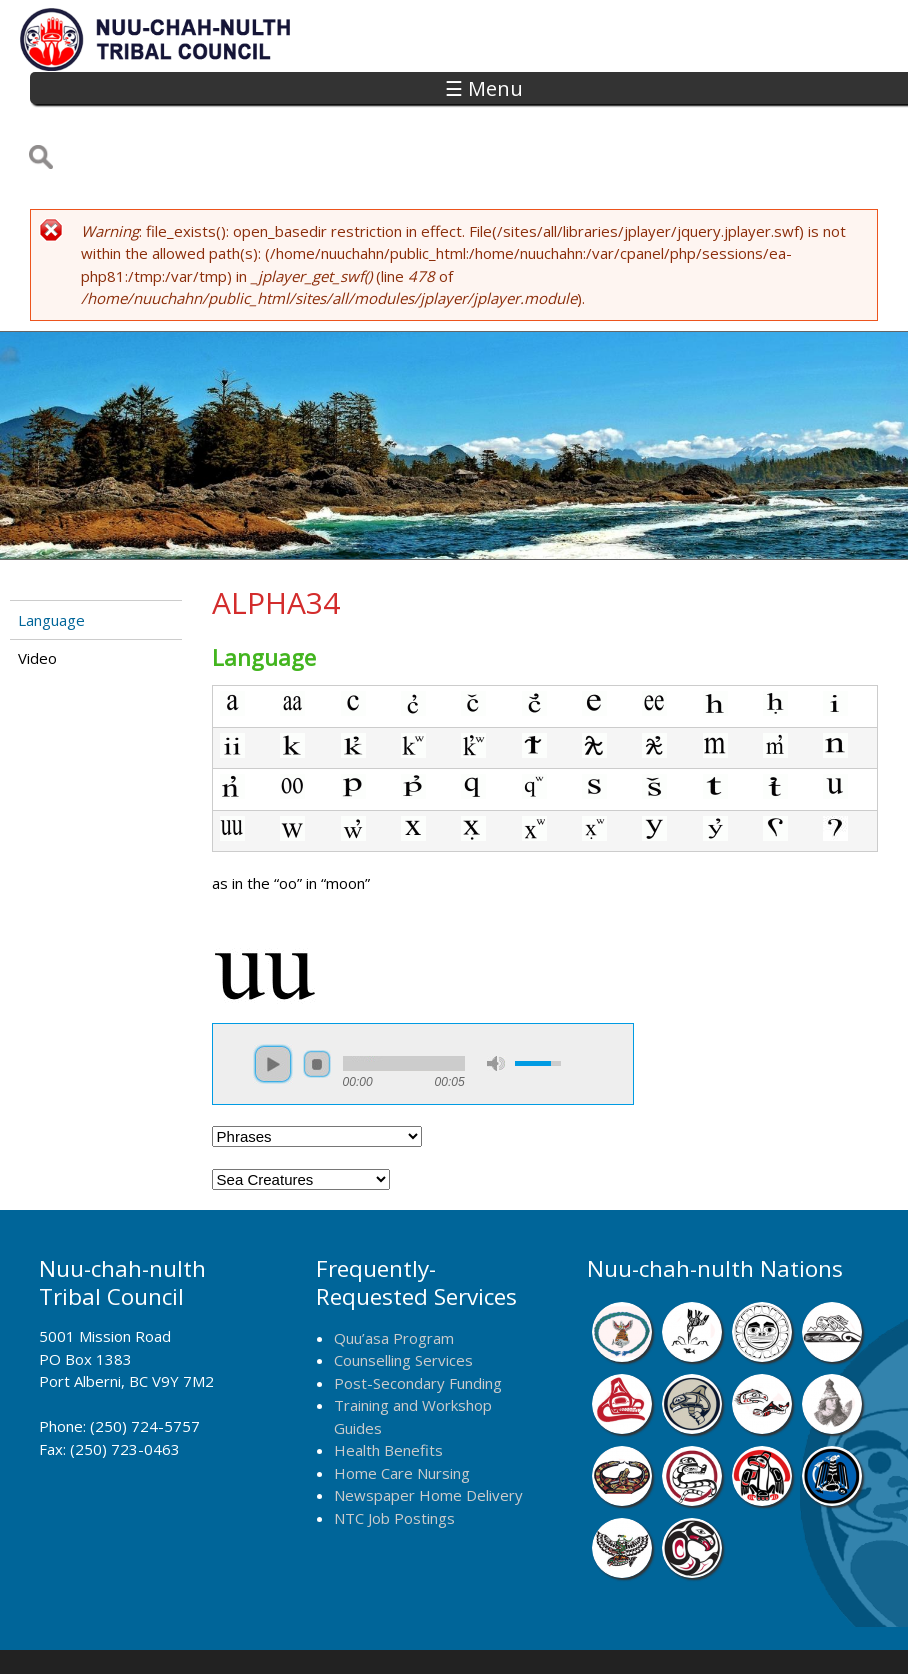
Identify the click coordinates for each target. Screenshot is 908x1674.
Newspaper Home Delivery (428, 1429)
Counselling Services (403, 1293)
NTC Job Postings (394, 1451)
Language (51, 553)
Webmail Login (751, 1631)
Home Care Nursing (402, 1406)
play (273, 998)
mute (496, 997)
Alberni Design (524, 1631)
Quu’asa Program (394, 1271)
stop (317, 998)
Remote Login (638, 1631)
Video (37, 592)
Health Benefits (388, 1384)
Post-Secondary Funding (418, 1316)
